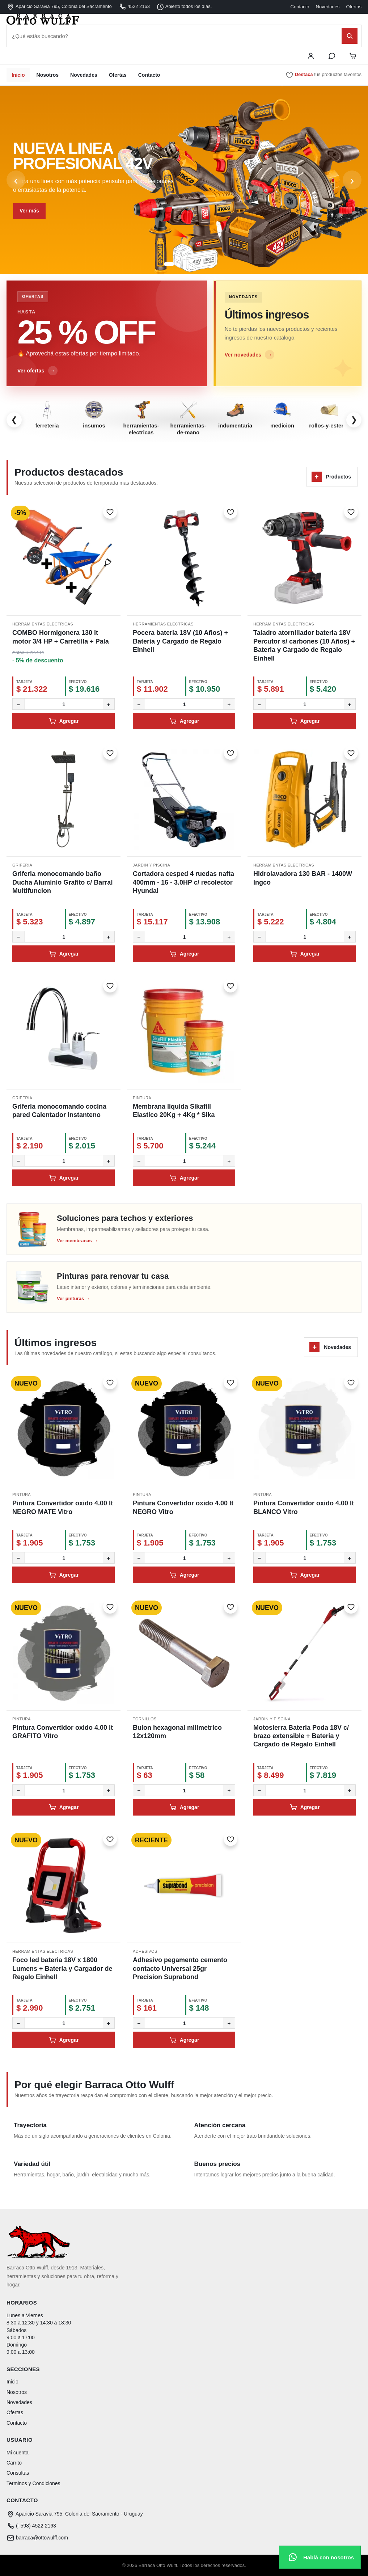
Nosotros (48, 75)
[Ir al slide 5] (202, 264)
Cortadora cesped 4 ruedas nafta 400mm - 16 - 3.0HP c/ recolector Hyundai (183, 882)
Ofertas (353, 6)
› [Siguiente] (352, 180)
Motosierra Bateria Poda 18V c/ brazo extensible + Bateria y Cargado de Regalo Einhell (301, 1736)
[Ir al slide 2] (180, 264)
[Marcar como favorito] (110, 512)
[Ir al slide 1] (169, 264)
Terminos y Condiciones (33, 2483)
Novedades (328, 6)
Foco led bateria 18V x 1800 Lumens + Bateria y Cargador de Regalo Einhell (62, 1968)
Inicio (18, 75)
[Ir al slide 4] (195, 264)
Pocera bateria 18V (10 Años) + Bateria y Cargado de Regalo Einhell (180, 641)
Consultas (18, 2473)
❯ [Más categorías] (354, 419)
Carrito (14, 2463)
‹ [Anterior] (16, 180)
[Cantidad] (63, 704)
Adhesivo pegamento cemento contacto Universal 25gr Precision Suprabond (180, 1968)
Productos (331, 477)
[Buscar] (350, 36)
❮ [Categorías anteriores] (14, 419)
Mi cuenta (18, 2452)
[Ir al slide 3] (187, 264)
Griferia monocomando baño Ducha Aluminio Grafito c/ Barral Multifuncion (62, 882)
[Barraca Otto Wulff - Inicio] (184, 19)
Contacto (300, 6)
